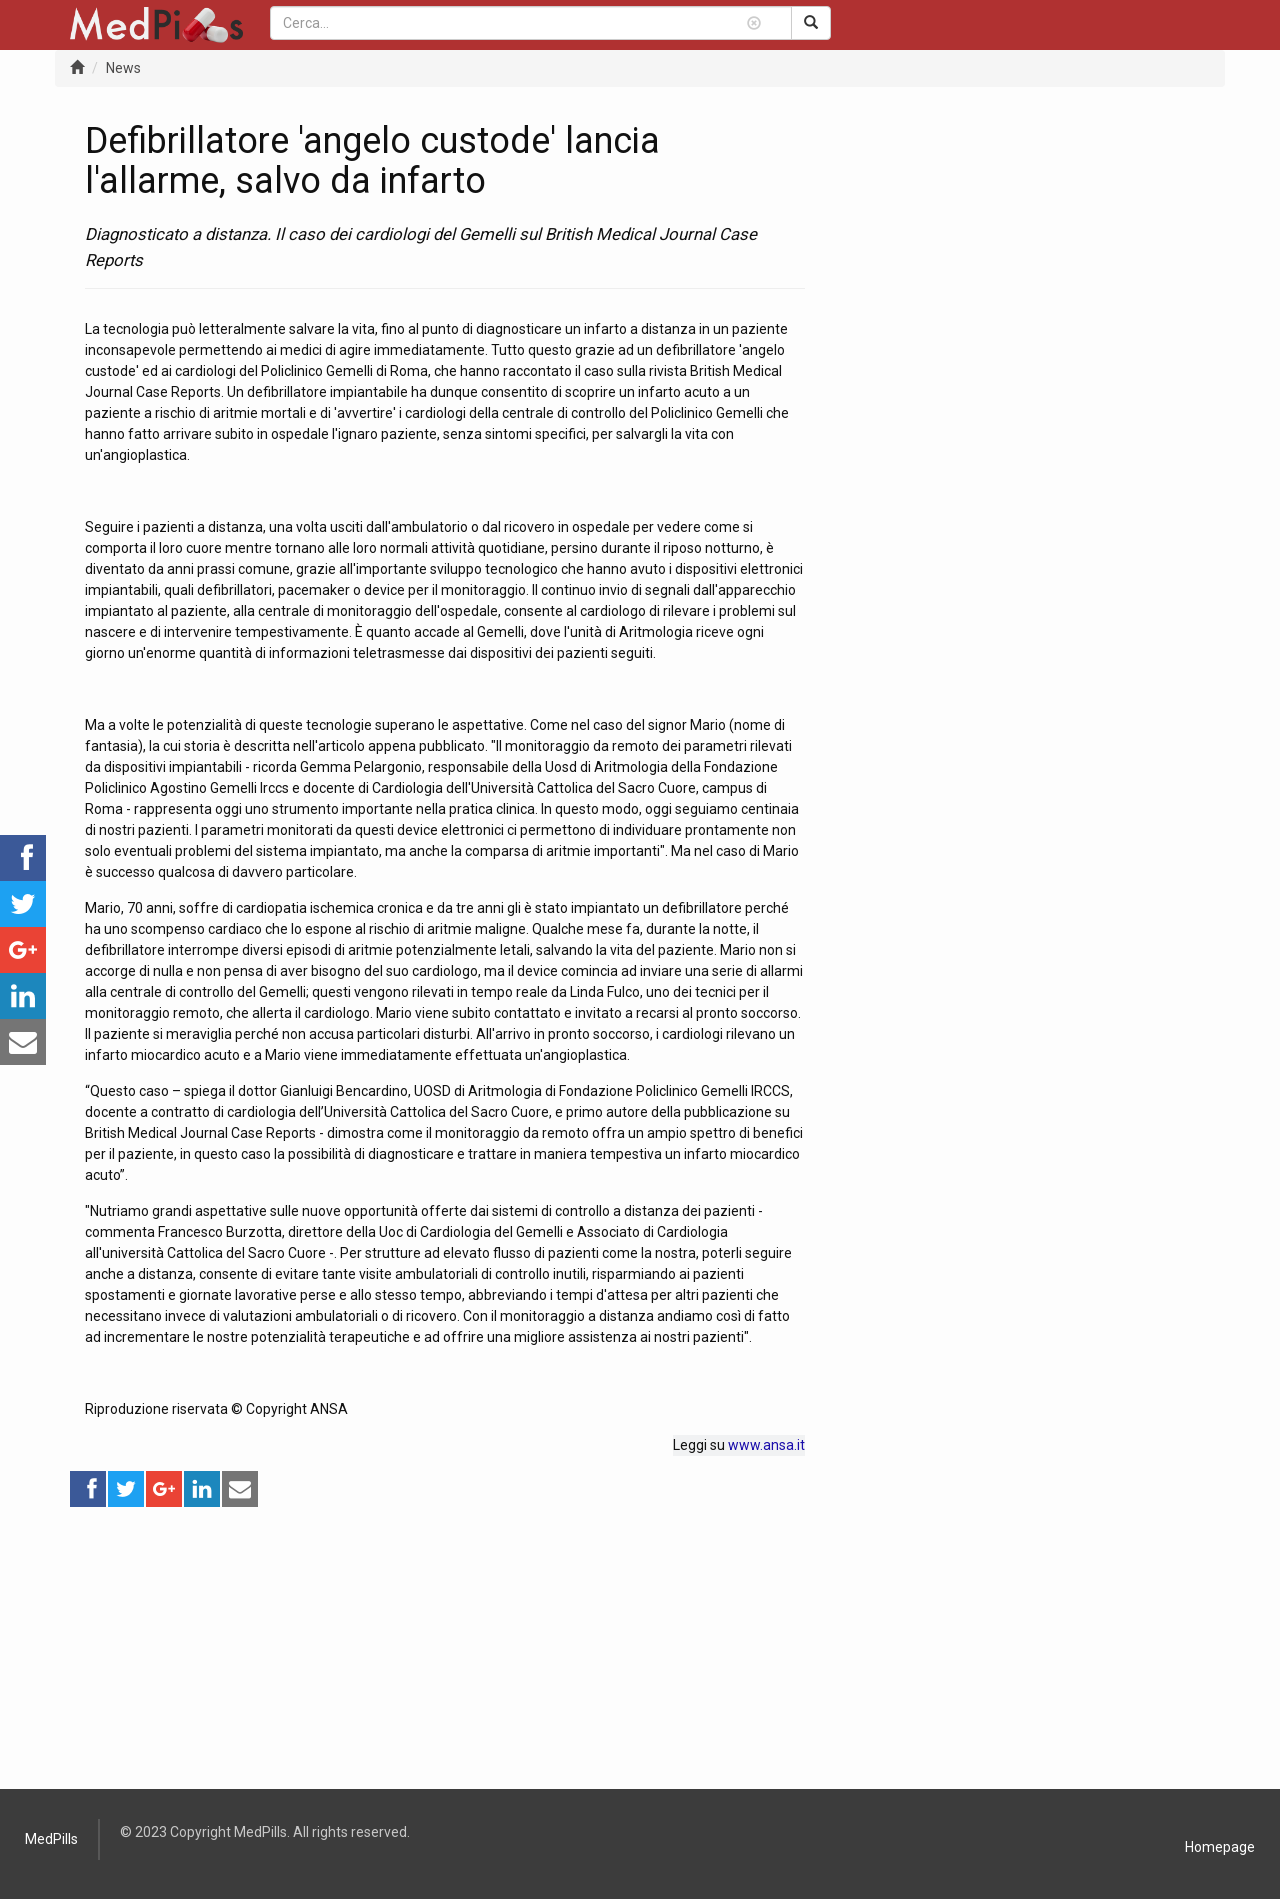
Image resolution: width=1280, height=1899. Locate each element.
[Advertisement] (445, 1649)
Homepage (1220, 1847)
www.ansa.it (766, 1445)
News (123, 68)
